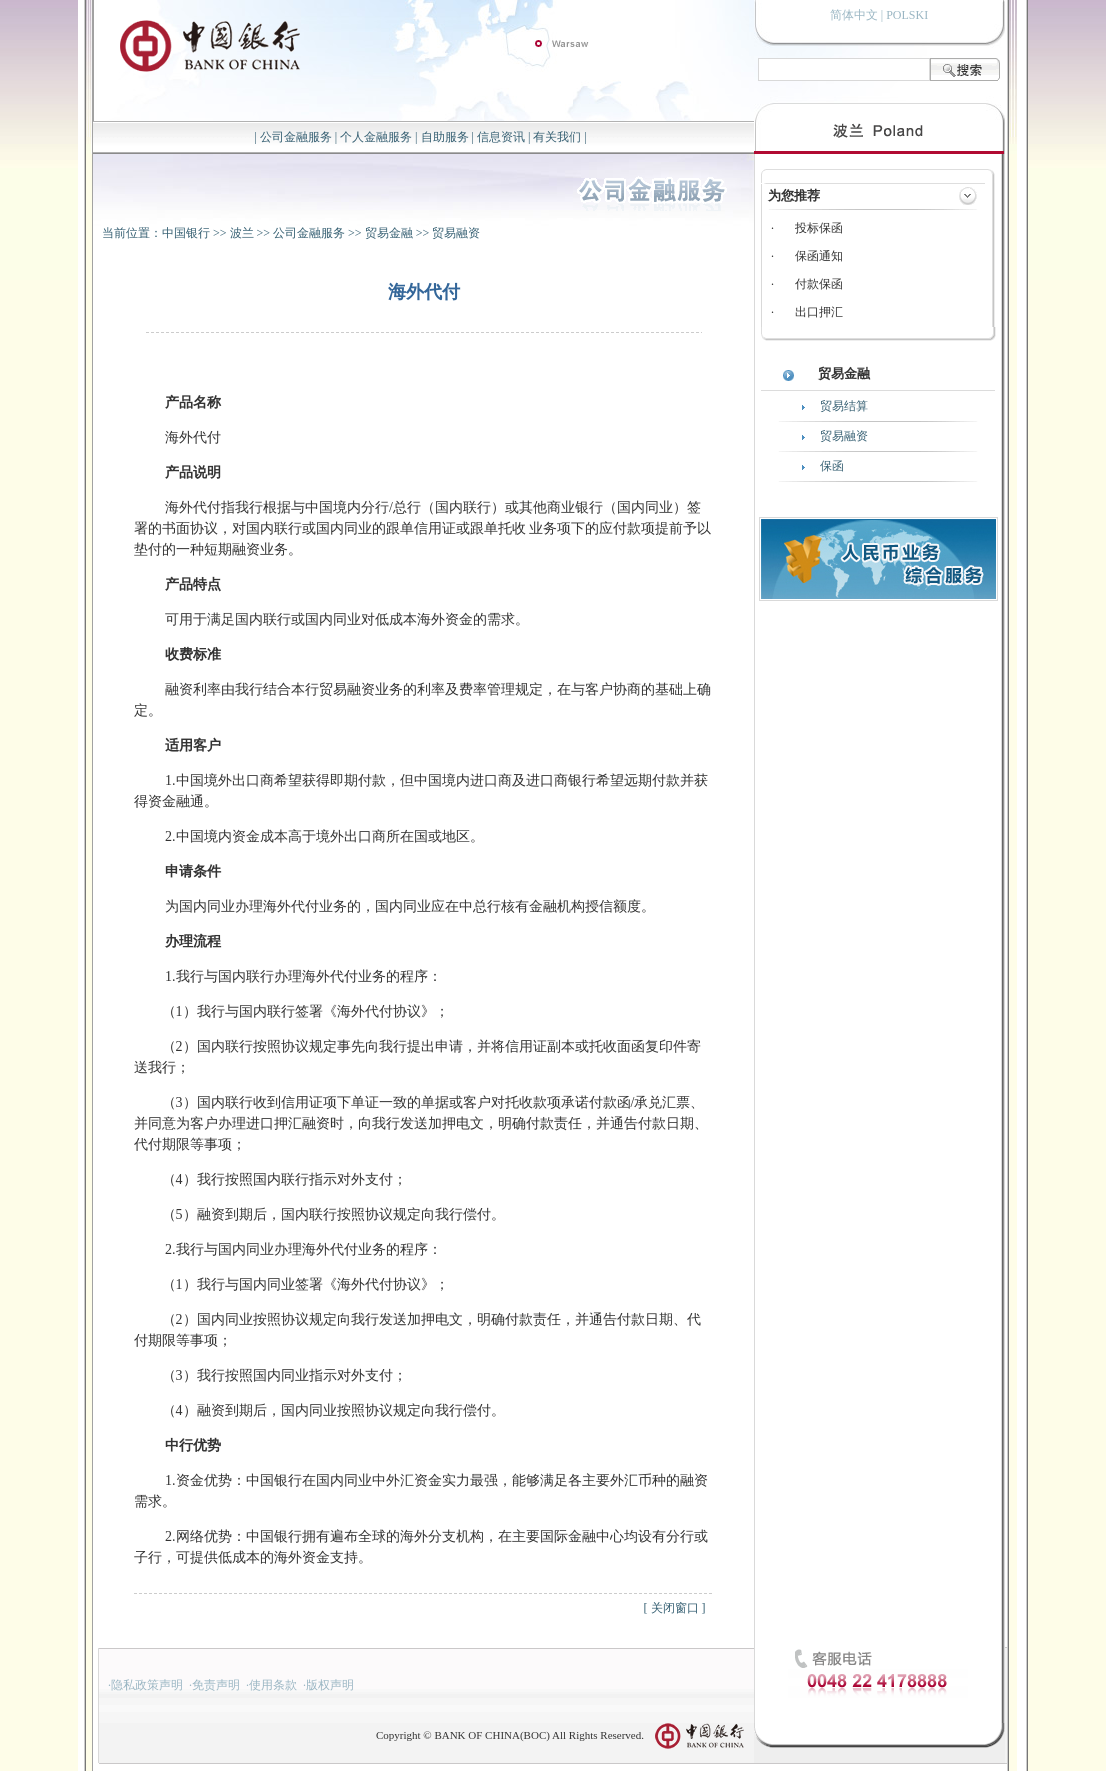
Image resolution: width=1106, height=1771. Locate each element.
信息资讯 (501, 137)
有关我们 (557, 137)
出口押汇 (819, 312)
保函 (832, 466)
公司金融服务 (296, 137)
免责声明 (216, 1685)
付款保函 (819, 284)
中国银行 (186, 233)
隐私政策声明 (147, 1685)
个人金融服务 (376, 137)
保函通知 (819, 256)
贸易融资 (456, 233)
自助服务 (445, 137)
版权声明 (330, 1685)
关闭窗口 (675, 1608)
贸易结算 (844, 406)
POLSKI (907, 15)
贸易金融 (389, 233)
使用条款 (273, 1685)
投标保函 (819, 228)
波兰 (242, 233)
